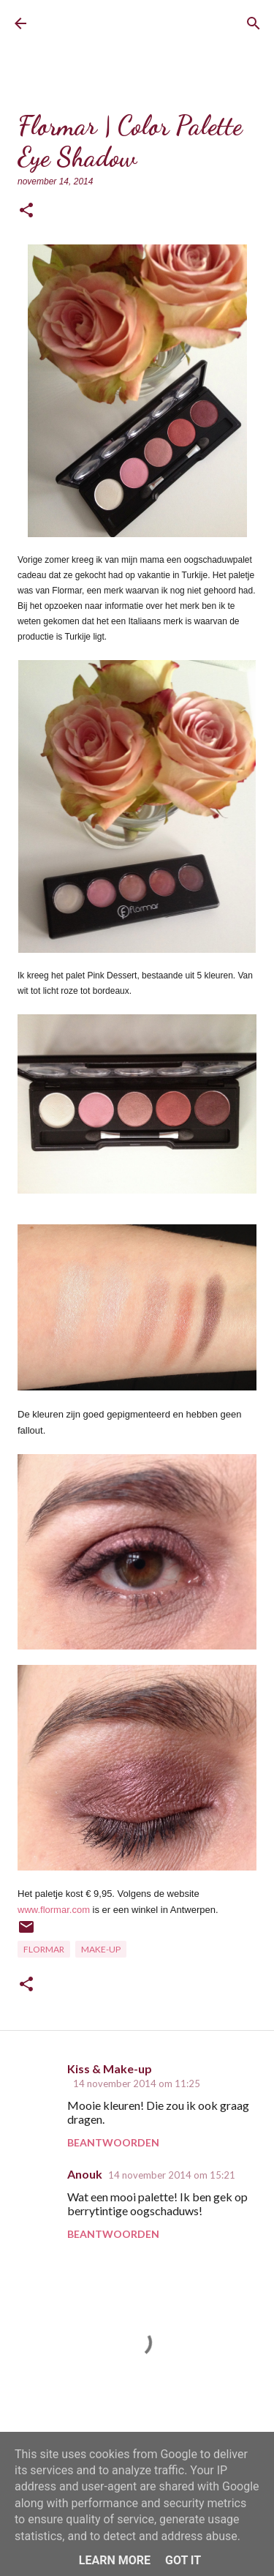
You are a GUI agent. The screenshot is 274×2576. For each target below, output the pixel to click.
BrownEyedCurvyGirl (99, 24)
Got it (183, 2560)
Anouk (84, 2174)
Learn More (115, 2560)
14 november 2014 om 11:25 (136, 2083)
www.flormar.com (54, 1909)
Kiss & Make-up (109, 2068)
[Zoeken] (253, 23)
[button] (26, 211)
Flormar (43, 1949)
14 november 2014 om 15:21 (171, 2175)
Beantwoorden (113, 2142)
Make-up (101, 1949)
